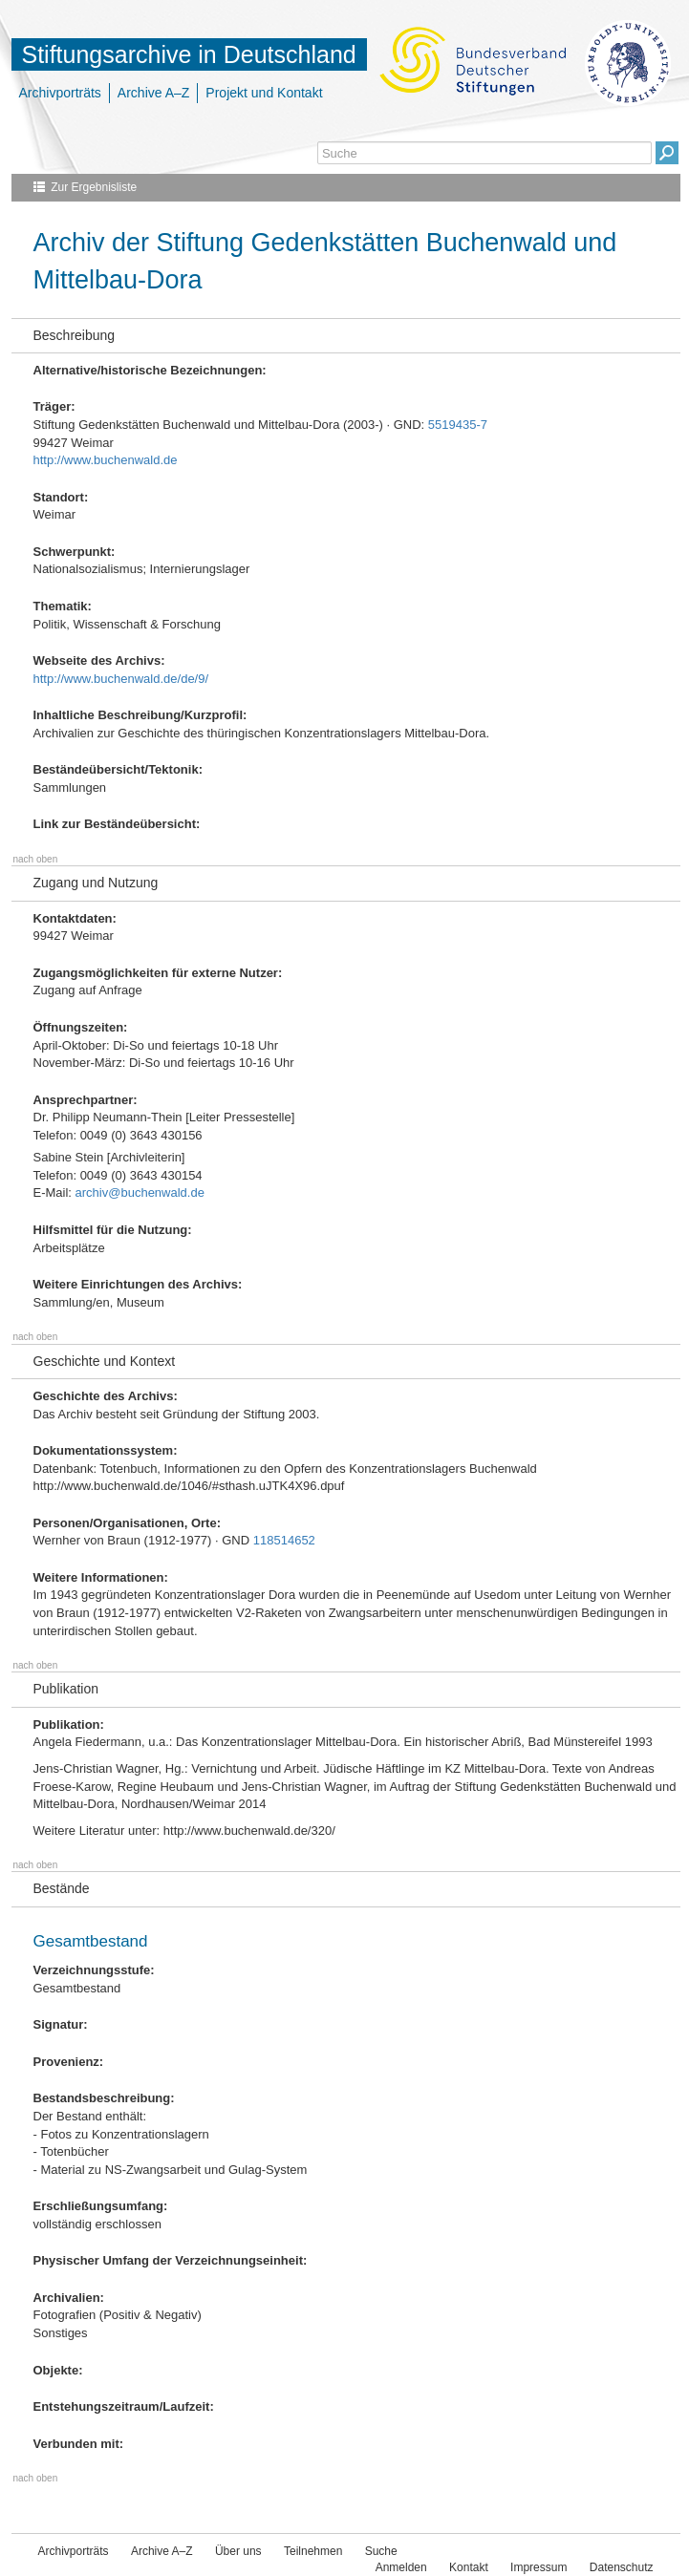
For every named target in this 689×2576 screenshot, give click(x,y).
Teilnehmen (313, 2551)
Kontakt (468, 2567)
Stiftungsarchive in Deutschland (189, 54)
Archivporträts (60, 92)
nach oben (35, 859)
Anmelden (401, 2567)
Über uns (238, 2551)
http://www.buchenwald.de (105, 460)
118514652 (284, 1540)
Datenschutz (622, 2567)
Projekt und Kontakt (263, 92)
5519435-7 (457, 424)
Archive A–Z (153, 92)
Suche (381, 2551)
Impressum (538, 2567)
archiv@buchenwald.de (140, 1192)
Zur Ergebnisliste (94, 187)
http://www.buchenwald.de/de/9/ (121, 678)
